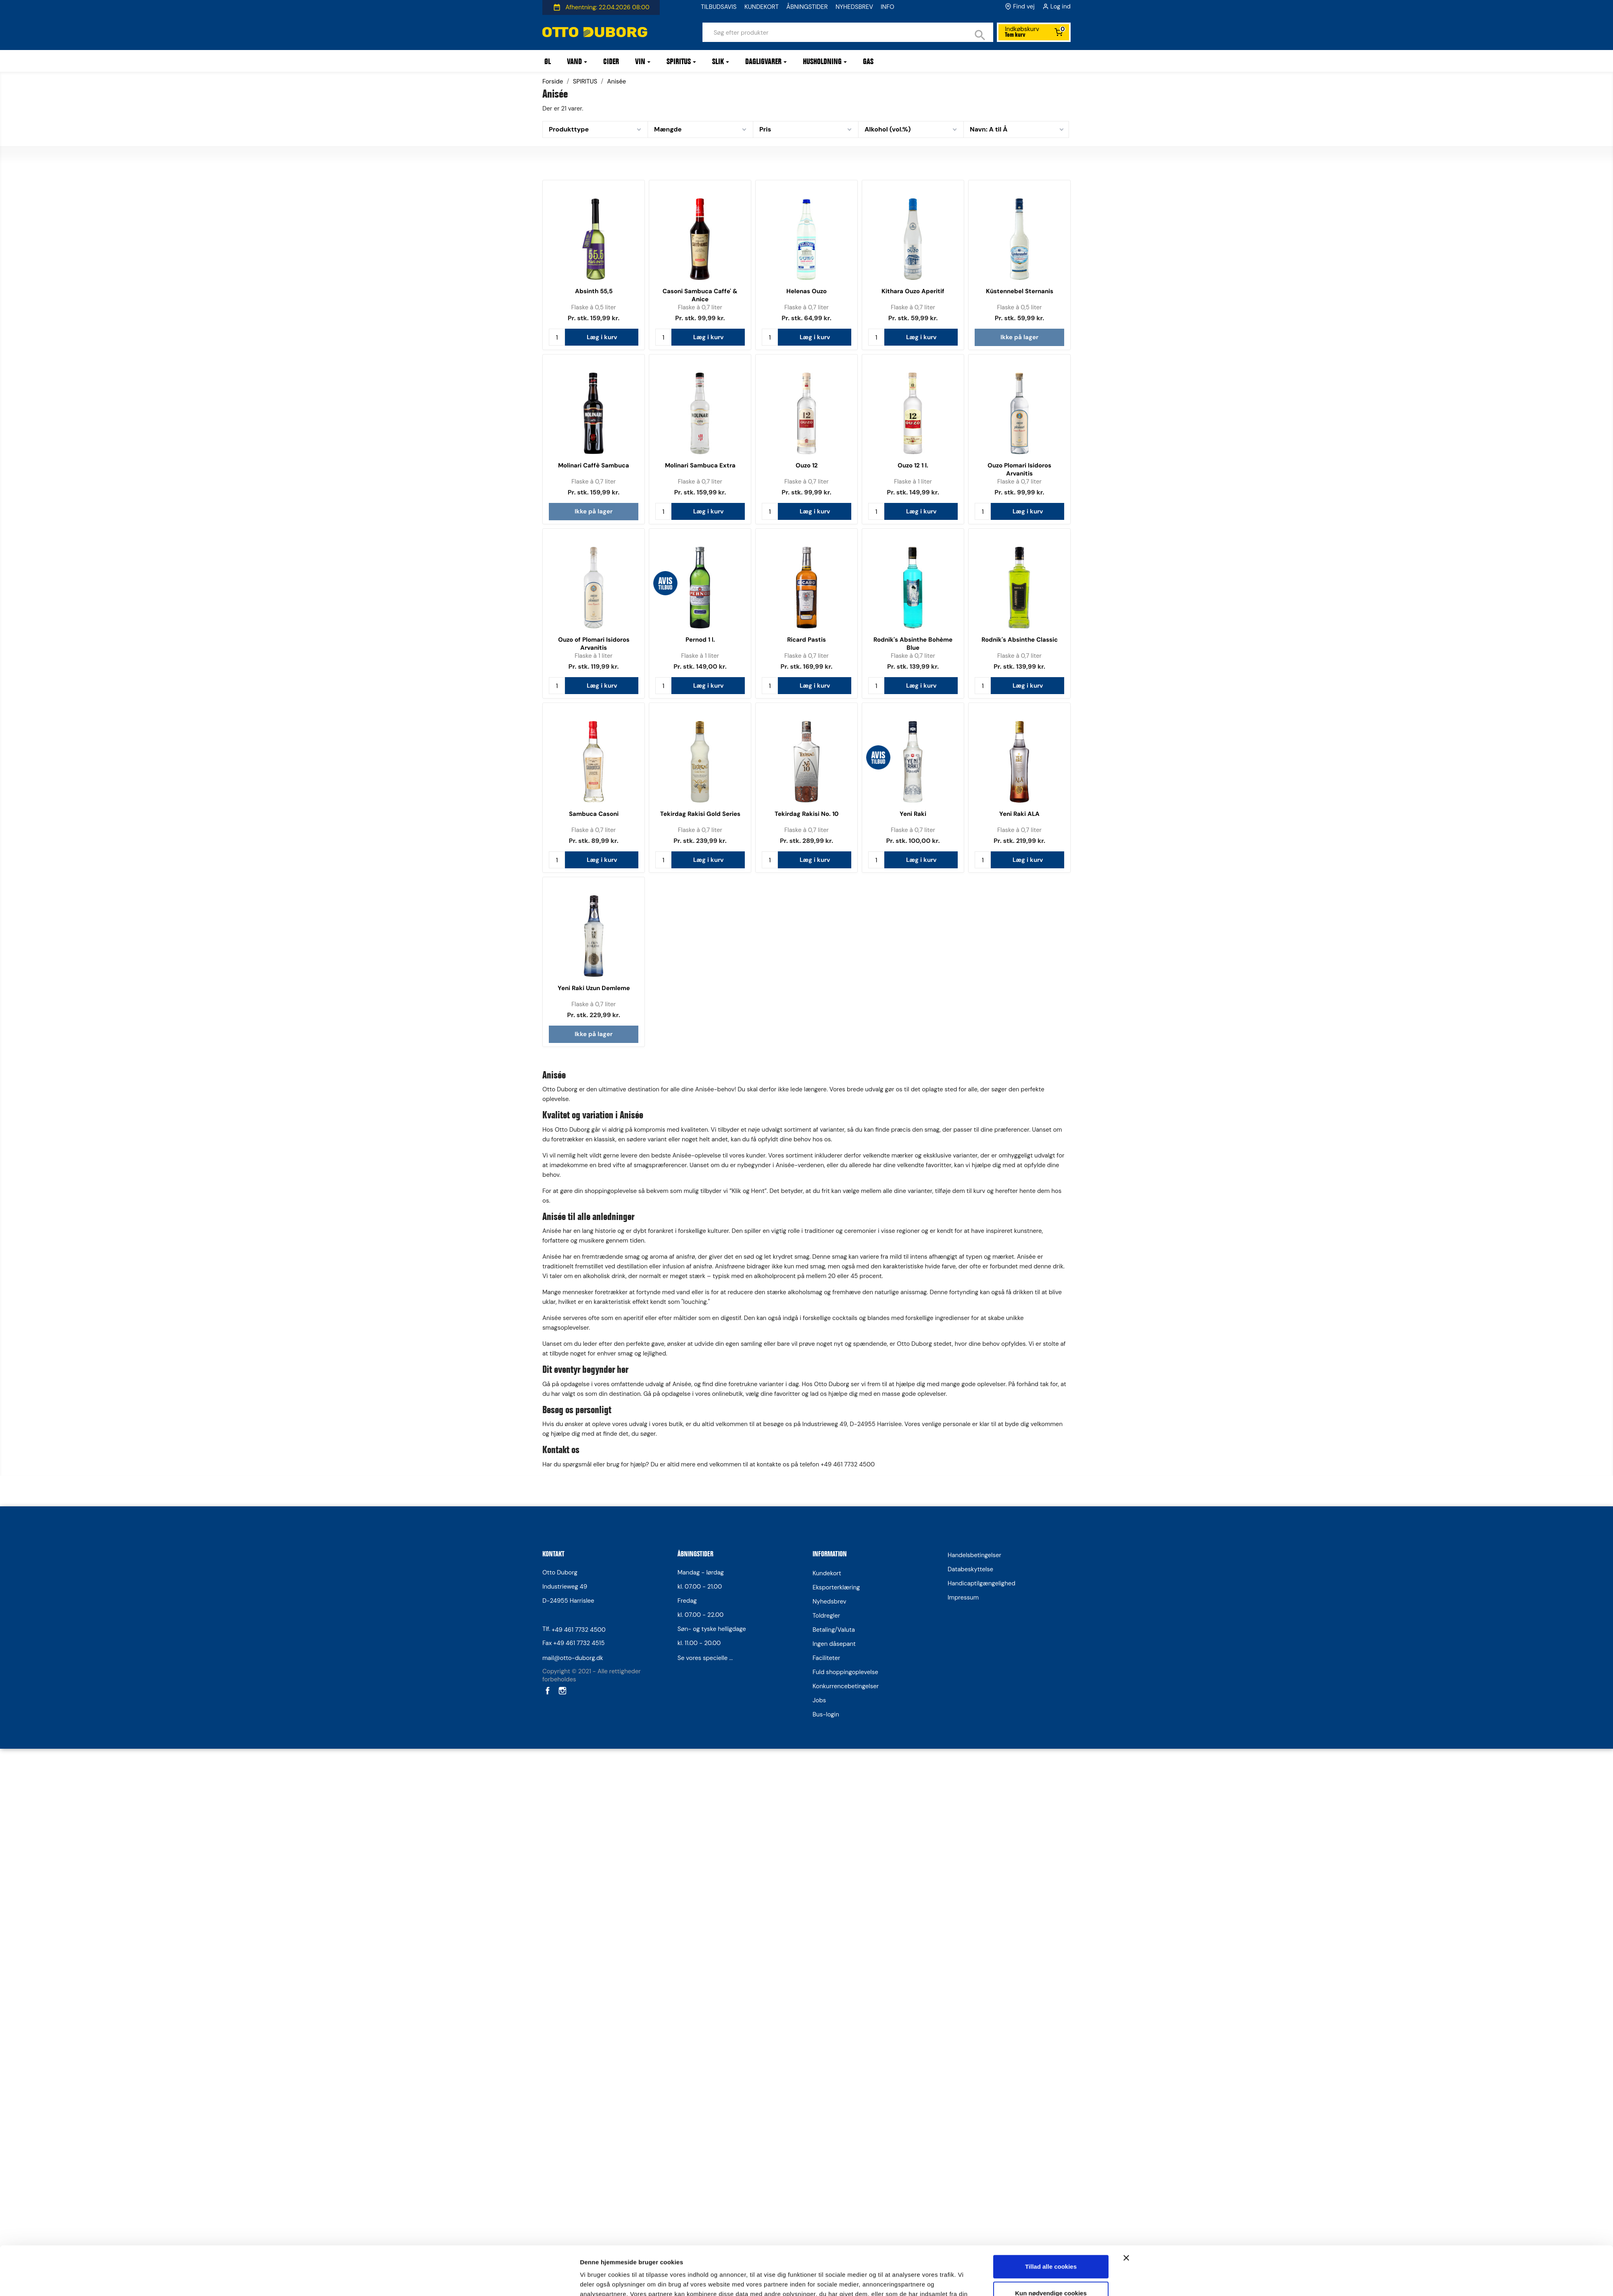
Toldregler (826, 1616)
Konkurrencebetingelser (846, 1686)
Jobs (819, 1700)
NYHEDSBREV (854, 7)
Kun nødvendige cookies (1051, 1251)
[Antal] (557, 337)
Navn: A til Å (988, 129)
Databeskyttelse (970, 1569)
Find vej (1023, 6)
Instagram (561, 1690)
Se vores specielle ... (705, 1658)
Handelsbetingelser (974, 1555)
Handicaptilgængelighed (981, 1583)
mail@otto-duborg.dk (572, 1658)
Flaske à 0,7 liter (700, 307)
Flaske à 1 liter (913, 482)
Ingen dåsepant (834, 1644)
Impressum (963, 1597)
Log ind (1060, 6)
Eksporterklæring (836, 1587)
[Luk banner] (1126, 1216)
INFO (887, 7)
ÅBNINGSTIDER (807, 7)
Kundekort (827, 1573)
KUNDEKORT (761, 7)
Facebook (546, 1690)
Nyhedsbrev (829, 1601)
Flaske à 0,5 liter (593, 307)
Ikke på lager (1019, 337)
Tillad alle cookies (1051, 1225)
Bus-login (826, 1714)
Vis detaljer (596, 1284)
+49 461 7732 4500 (579, 1630)
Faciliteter (826, 1658)
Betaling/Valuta (834, 1630)
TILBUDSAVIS (718, 7)
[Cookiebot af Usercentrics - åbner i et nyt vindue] (526, 1284)
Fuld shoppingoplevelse (845, 1672)
